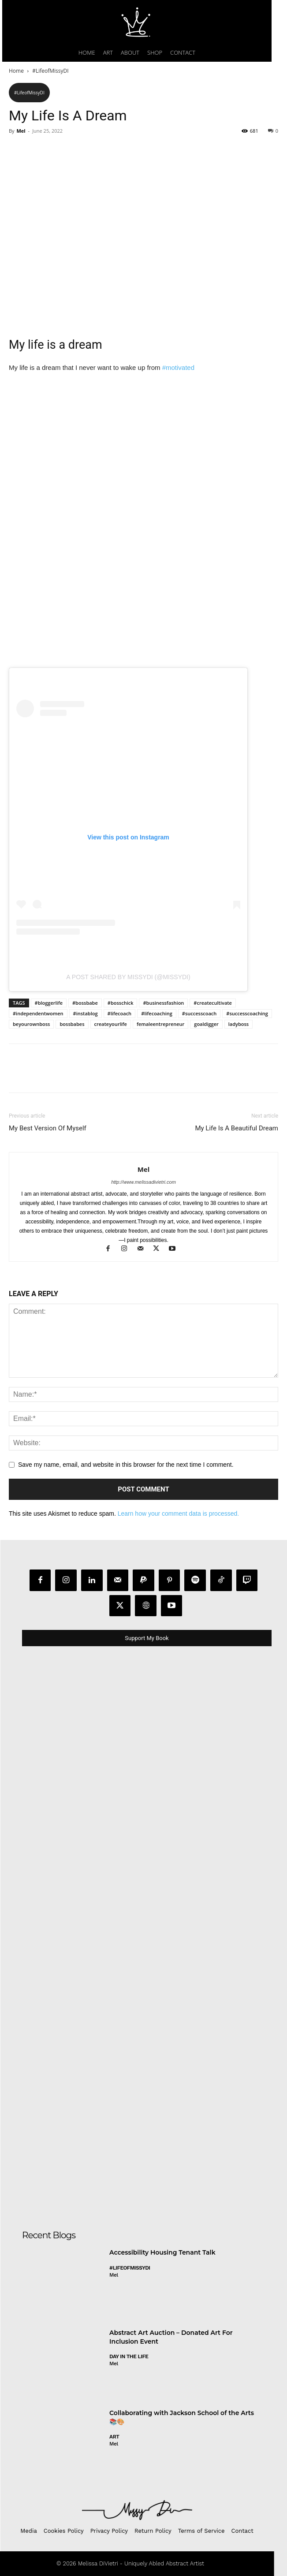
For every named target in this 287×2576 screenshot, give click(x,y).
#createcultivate (213, 1002)
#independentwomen (38, 1013)
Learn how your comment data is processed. (178, 1513)
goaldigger (206, 1024)
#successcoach (199, 1013)
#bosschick (121, 1002)
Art (114, 2437)
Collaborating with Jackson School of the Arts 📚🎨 (181, 2417)
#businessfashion (163, 1002)
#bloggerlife (49, 1002)
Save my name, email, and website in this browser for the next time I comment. (126, 1464)
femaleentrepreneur (160, 1024)
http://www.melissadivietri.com (143, 1182)
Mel (20, 130)
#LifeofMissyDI (50, 71)
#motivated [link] (178, 367)
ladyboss (238, 1024)
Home (16, 71)
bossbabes (72, 1024)
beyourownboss (31, 1024)
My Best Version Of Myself (47, 1128)
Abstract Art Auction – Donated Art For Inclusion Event (170, 2337)
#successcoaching (247, 1013)
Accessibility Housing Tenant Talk (162, 2252)
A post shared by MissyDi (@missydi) (128, 976)
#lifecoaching (156, 1013)
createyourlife (110, 1024)
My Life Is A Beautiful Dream (236, 1128)
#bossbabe (85, 1002)
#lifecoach (120, 1013)
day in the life (128, 2356)
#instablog (85, 1013)
